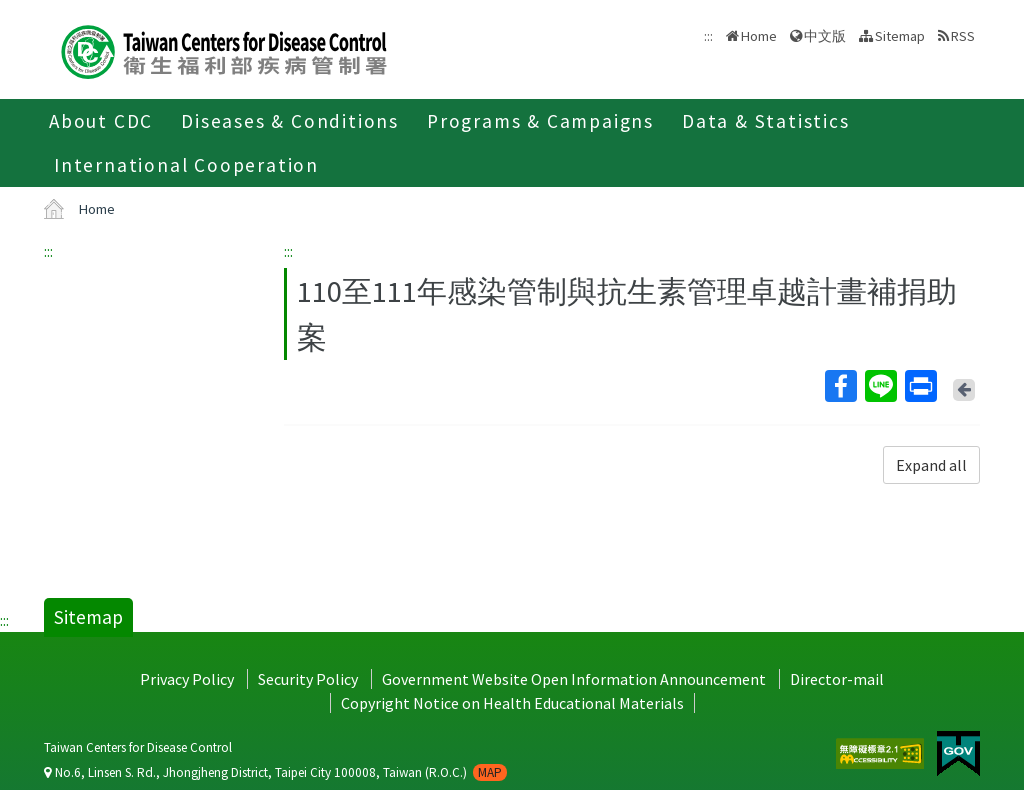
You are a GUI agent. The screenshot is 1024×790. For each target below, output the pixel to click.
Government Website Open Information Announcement (574, 679)
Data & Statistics (766, 121)
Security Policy (308, 679)
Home (759, 36)
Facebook (840, 386)
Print (920, 386)
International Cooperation (186, 165)
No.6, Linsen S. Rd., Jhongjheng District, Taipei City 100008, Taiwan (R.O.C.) (275, 772)
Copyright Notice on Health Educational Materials (512, 703)
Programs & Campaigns (540, 121)
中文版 (825, 36)
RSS (963, 36)
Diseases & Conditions (290, 121)
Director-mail (837, 679)
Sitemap (900, 36)
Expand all (931, 465)
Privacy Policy (187, 679)
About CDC (101, 121)
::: (48, 251)
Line (880, 386)
